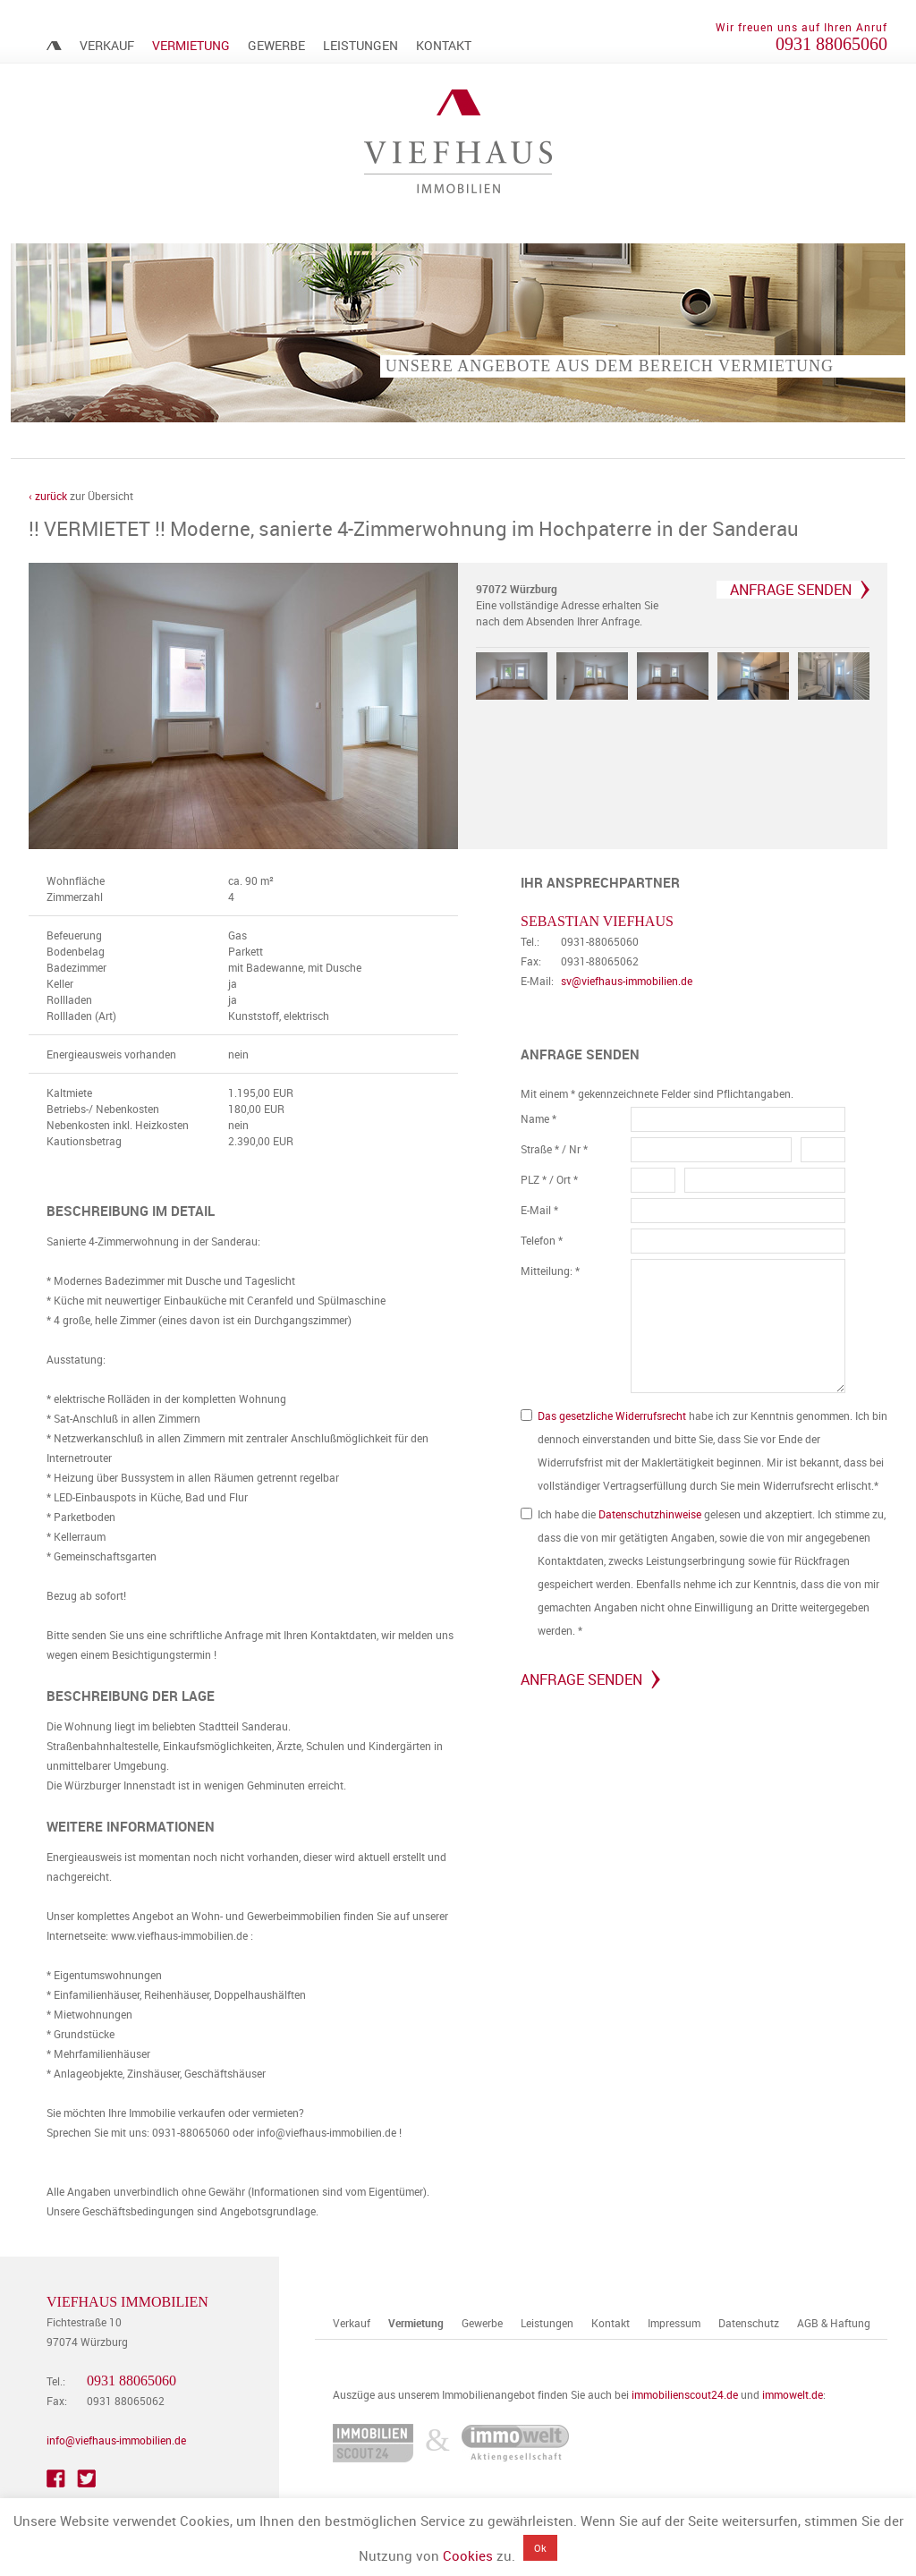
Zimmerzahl (75, 903)
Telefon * (542, 1247)
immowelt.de (792, 2401)
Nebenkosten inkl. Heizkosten (118, 1132)
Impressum (674, 2330)
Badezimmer (76, 974)
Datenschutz (748, 2330)
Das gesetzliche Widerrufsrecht (612, 1423)
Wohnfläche (76, 887)
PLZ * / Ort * (549, 1186)
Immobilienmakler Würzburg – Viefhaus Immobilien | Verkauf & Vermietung (54, 45)
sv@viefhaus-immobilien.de (626, 988)
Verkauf (107, 45)
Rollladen (69, 1006)
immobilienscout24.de (685, 2401)
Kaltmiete (69, 1099)
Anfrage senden (791, 590)
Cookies (468, 2555)
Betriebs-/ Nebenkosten (103, 1115)
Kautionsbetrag (84, 1148)
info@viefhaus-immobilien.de (116, 2447)
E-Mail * (539, 1217)
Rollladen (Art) (81, 1022)
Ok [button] (540, 2548)
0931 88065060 (831, 44)
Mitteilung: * (550, 1278)
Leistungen (360, 45)
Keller (60, 990)
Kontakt (443, 45)
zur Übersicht (81, 496)
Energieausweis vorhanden (111, 1061)
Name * (538, 1125)
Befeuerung (74, 942)
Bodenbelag (76, 958)
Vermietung (191, 45)
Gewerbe (276, 45)
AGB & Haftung (833, 2330)
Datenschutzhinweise (649, 1521)
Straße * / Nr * (554, 1156)
